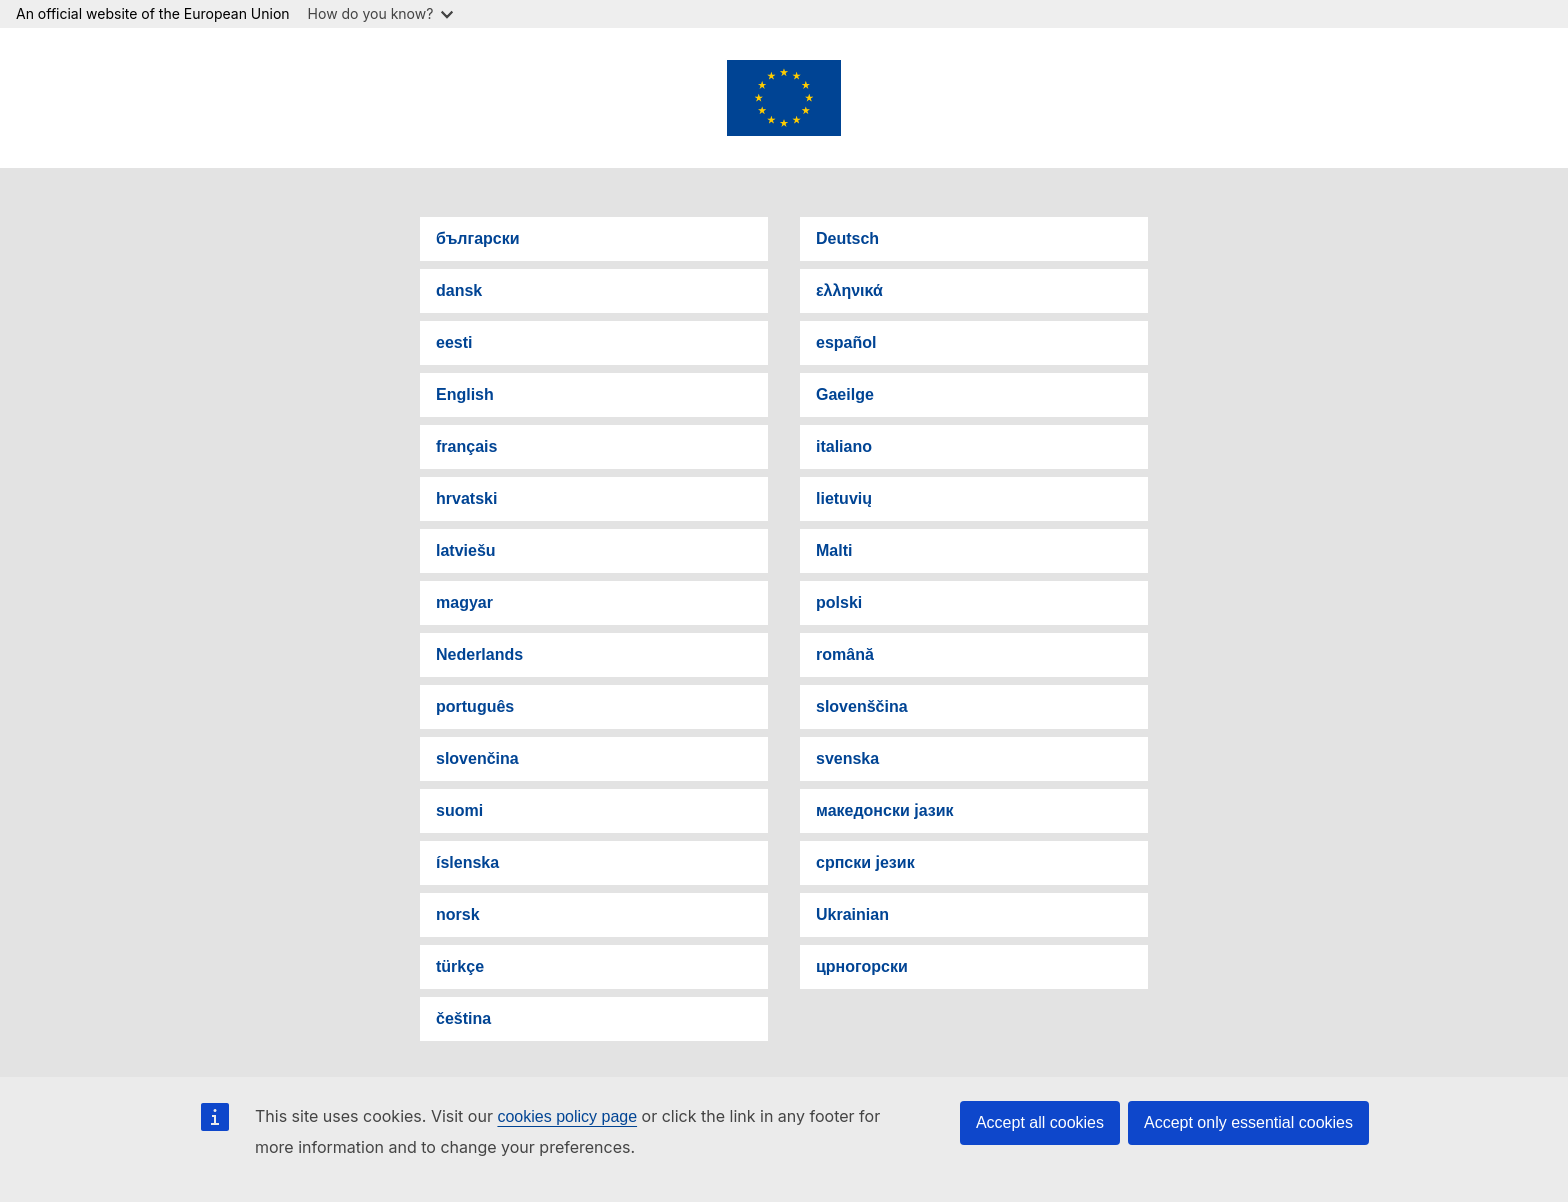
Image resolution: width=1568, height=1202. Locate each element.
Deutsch (847, 238)
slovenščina (862, 706)
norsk (458, 914)
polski (839, 602)
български (478, 238)
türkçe (460, 966)
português (475, 706)
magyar (464, 602)
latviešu (466, 550)
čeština (463, 1018)
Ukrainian (852, 914)
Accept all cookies (1040, 1122)
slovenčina (477, 758)
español (846, 342)
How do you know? (381, 13)
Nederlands (479, 654)
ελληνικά (849, 290)
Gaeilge (845, 394)
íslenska (467, 862)
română (845, 654)
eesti (454, 342)
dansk (459, 290)
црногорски (862, 966)
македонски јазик (885, 810)
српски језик (865, 862)
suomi (459, 810)
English (465, 394)
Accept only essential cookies (1248, 1122)
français (466, 446)
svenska (847, 758)
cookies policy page (567, 1116)
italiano (844, 446)
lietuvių (844, 498)
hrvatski (466, 498)
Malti (834, 550)
